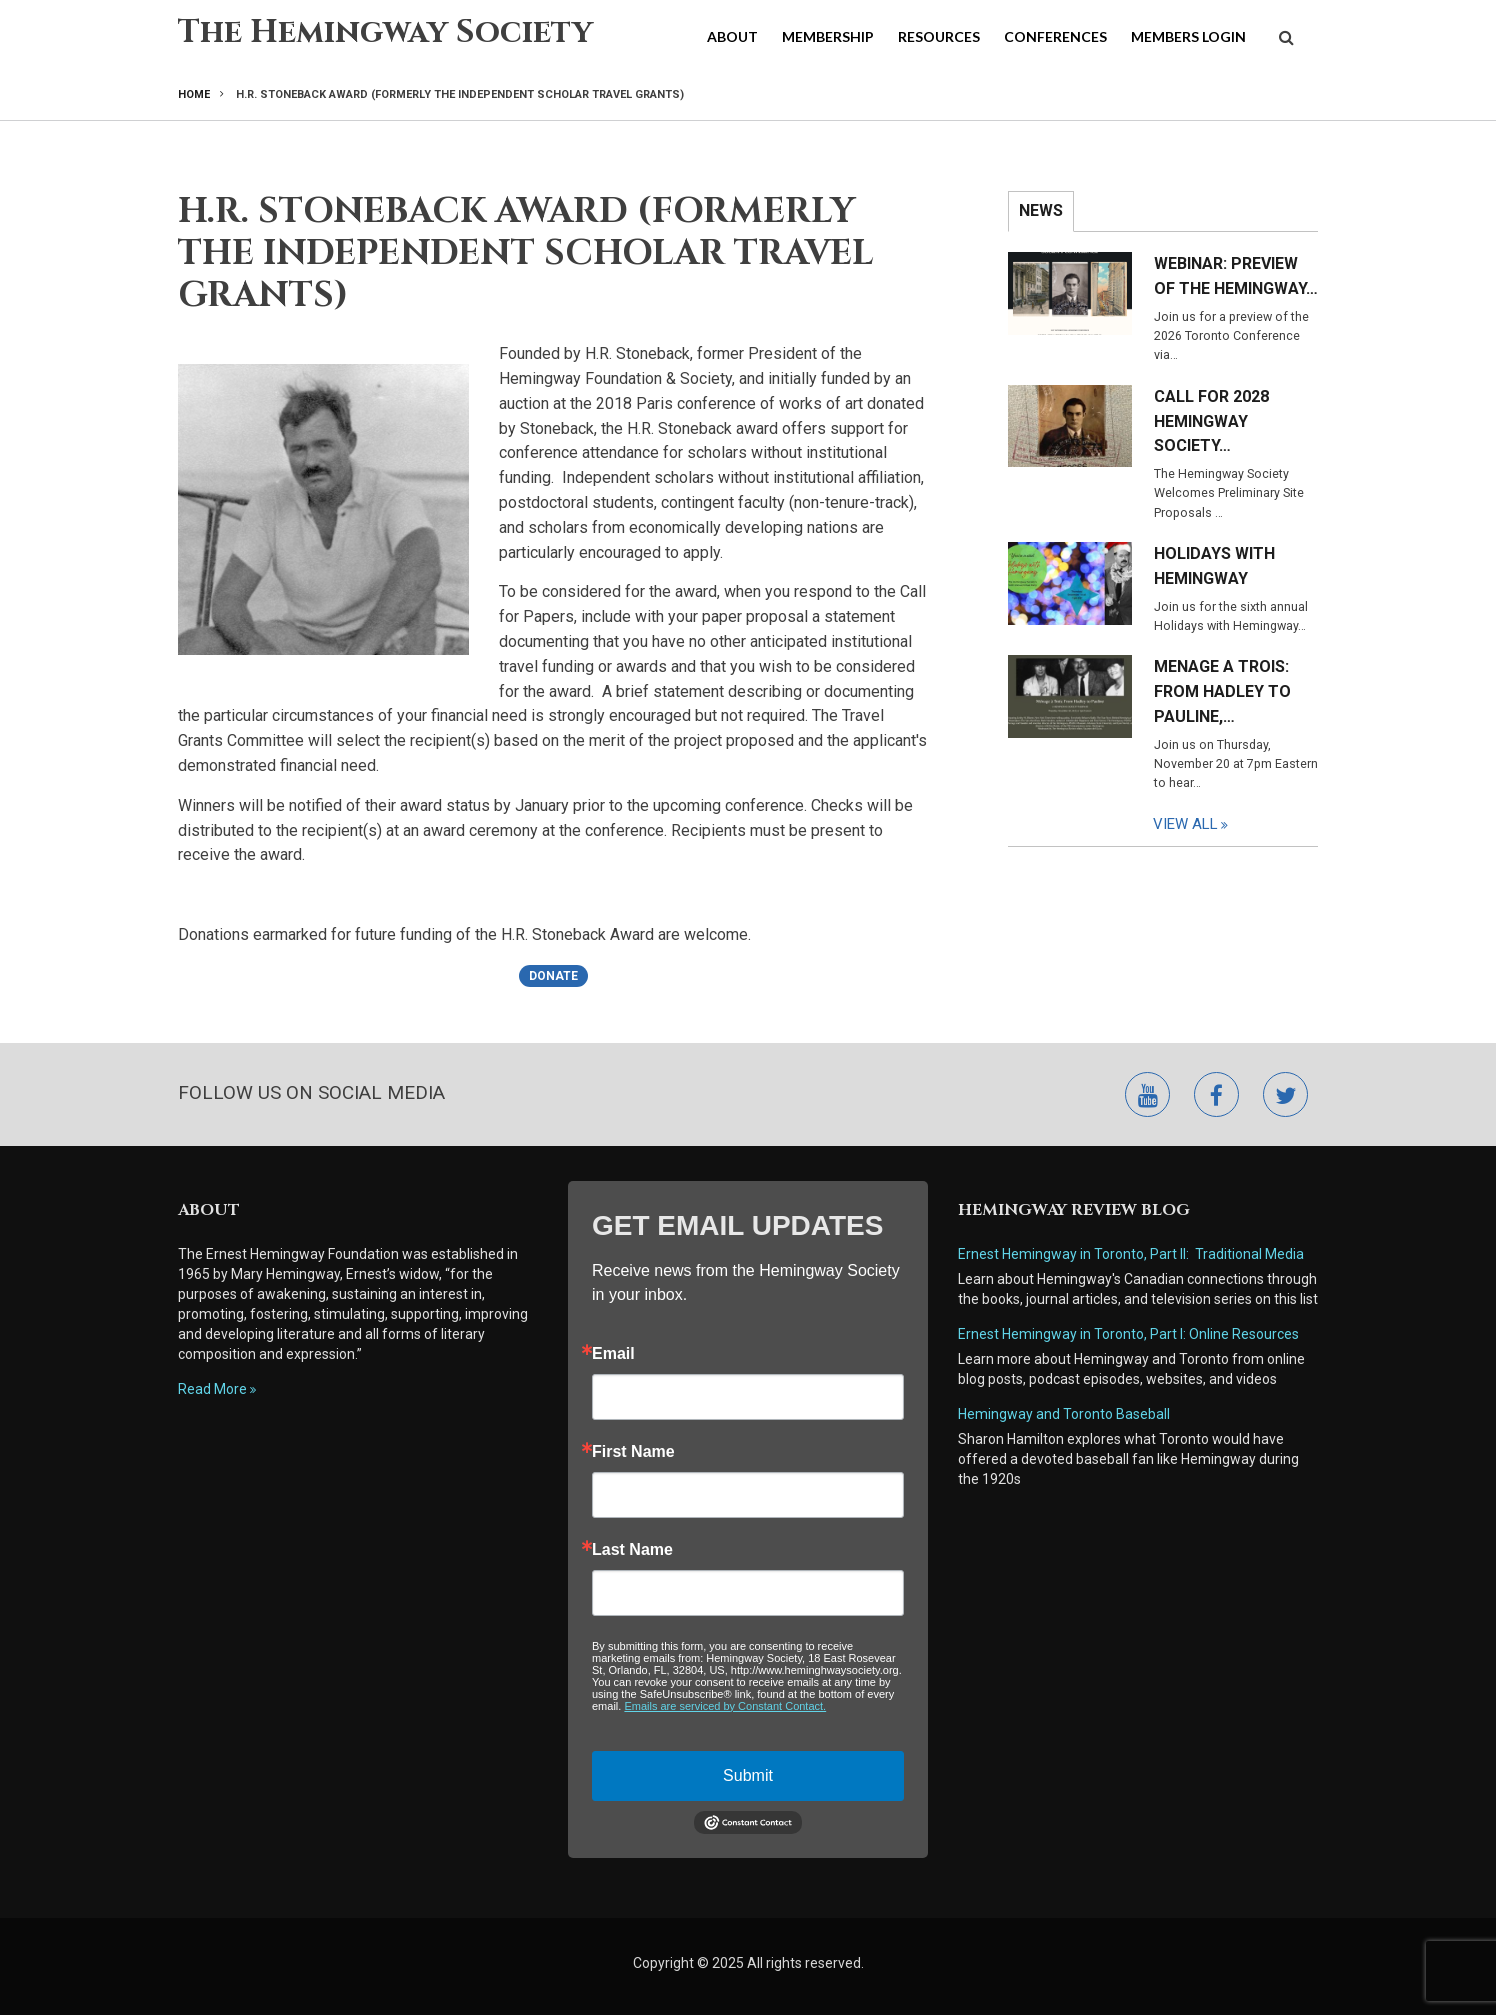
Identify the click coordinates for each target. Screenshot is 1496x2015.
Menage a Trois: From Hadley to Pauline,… (1222, 691)
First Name (633, 1452)
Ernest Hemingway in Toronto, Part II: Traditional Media (1131, 1254)
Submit (748, 1775)
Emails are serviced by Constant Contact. (725, 1706)
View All (1185, 824)
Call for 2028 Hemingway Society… (1211, 421)
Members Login (1188, 36)
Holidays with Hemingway (1214, 566)
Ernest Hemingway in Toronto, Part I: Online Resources (1128, 1334)
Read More (212, 1389)
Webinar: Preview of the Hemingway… (1236, 276)
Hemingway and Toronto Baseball (1064, 1414)
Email (613, 1354)
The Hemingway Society (385, 32)
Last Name (632, 1550)
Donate (553, 976)
